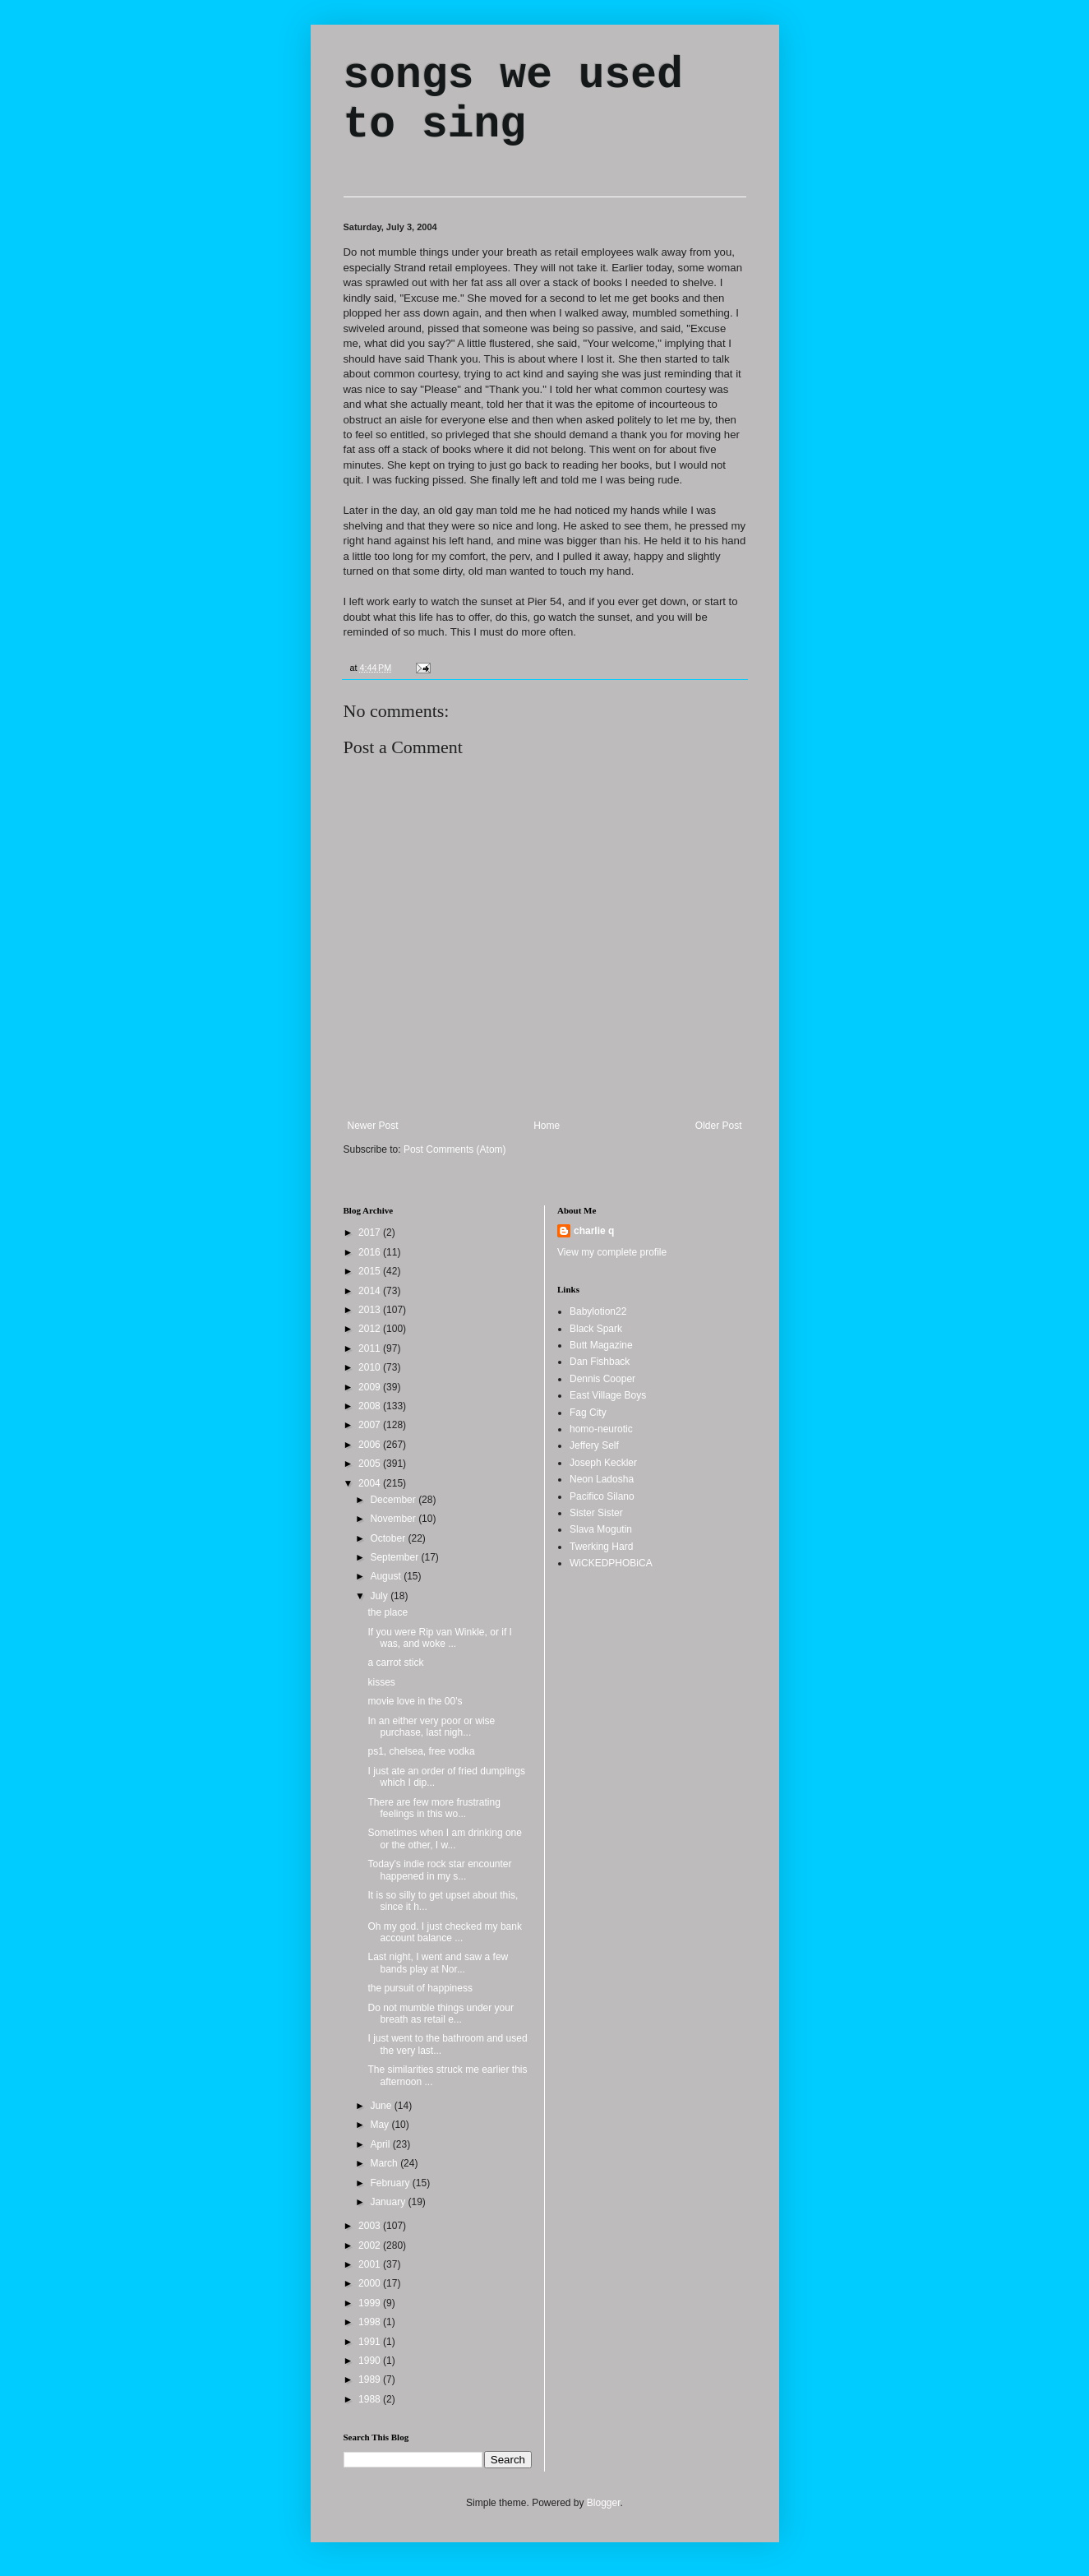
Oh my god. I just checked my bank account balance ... (444, 1932)
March (385, 2163)
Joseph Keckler (603, 1462)
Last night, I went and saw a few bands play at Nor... (437, 1962)
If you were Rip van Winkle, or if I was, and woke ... (439, 1637)
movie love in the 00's (414, 1701)
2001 (370, 2264)
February (391, 2183)
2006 (370, 1444)
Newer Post (373, 1125)
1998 (370, 2322)
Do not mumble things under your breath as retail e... (440, 2013)
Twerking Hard (601, 1546)
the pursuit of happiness (419, 1988)
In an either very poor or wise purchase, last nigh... (431, 1726)
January (389, 2202)
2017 (370, 1232)
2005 (370, 1463)
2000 (370, 2283)
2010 (370, 1367)
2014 (370, 1291)
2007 (370, 1425)
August (387, 1576)
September (395, 1557)
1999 (370, 2303)
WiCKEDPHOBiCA (611, 1563)
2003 (370, 2225)
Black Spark (596, 1328)
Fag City (588, 1412)
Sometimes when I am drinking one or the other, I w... (444, 1838)
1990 (370, 2360)
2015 (370, 1271)
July (380, 1596)
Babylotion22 (598, 1311)
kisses (381, 1682)
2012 (370, 1328)
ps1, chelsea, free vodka (420, 1751)
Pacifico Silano (602, 1496)
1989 (370, 2379)
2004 (370, 1483)
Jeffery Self (594, 1445)
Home (546, 1125)
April (381, 2144)
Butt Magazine (601, 1345)
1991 (370, 2341)
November (394, 1518)
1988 (370, 2399)
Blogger (604, 2503)
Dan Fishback (600, 1361)
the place (387, 1612)
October (389, 1538)
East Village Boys (608, 1395)
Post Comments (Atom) (455, 1149)
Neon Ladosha (602, 1479)
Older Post (718, 1125)
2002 (370, 2245)
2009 (370, 1387)
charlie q (594, 1231)
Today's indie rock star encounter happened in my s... (439, 1869)
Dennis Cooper (602, 1379)
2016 (370, 1252)
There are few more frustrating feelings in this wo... (433, 1808)
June (382, 2105)
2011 (370, 1348)
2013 (370, 1310)
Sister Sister (596, 1513)
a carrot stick (395, 1662)
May (380, 2124)
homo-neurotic (601, 1429)
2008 (370, 1406)
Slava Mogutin (601, 1529)
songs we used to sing (513, 100)
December (394, 1499)
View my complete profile (612, 1252)
